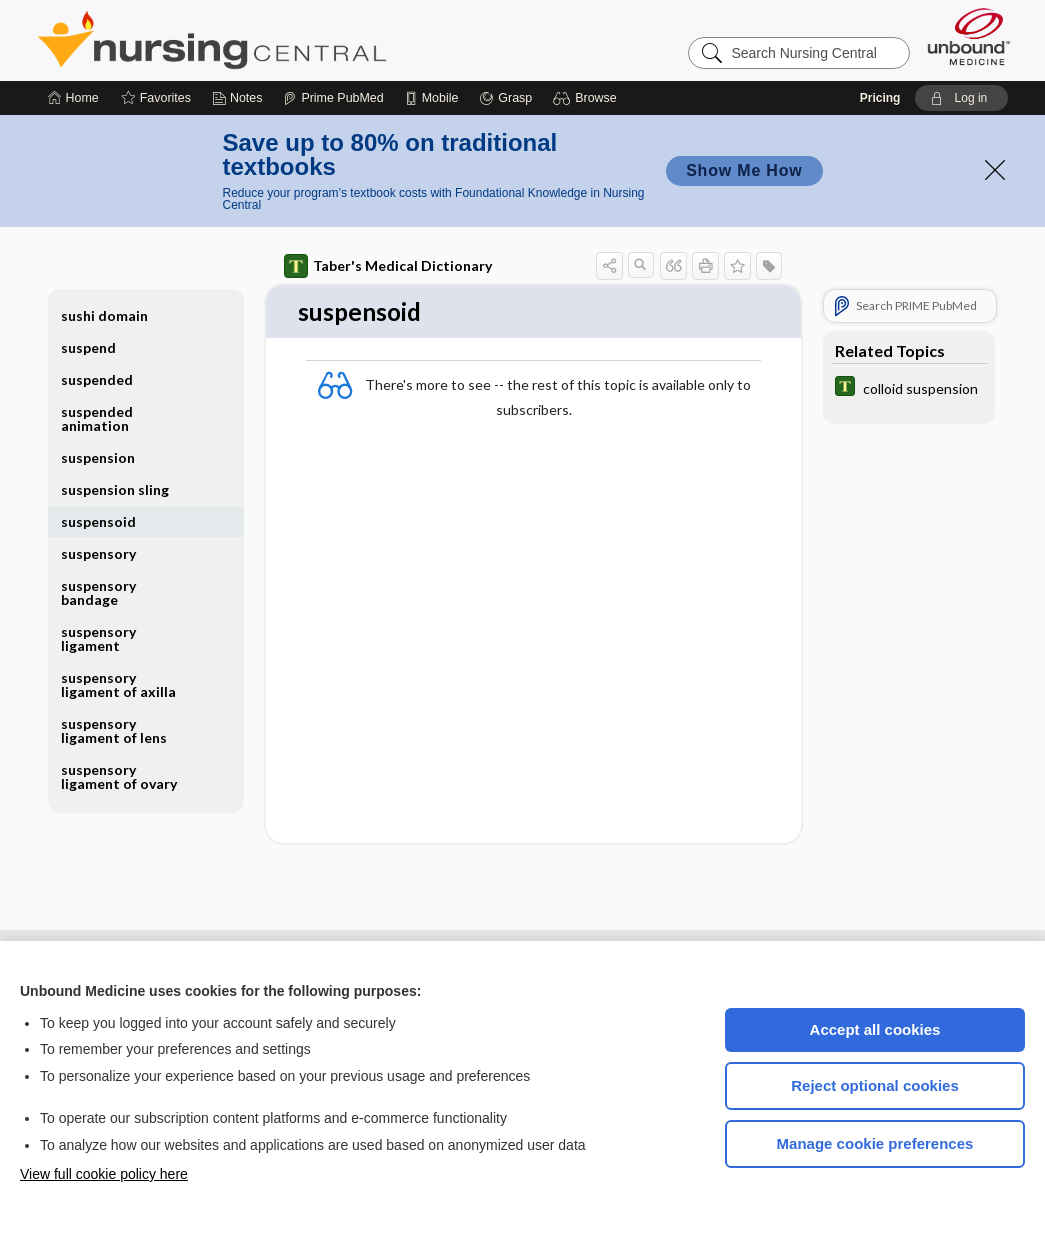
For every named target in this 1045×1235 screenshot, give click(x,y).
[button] (587, 98)
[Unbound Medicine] (969, 36)
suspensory (98, 553)
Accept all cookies (875, 1029)
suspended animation (97, 418)
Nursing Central (287, 40)
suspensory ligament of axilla (118, 684)
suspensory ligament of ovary (119, 776)
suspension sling (115, 489)
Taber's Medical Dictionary (388, 266)
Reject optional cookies (875, 1085)
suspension (98, 457)
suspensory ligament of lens (114, 730)
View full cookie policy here (104, 1174)
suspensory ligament (98, 638)
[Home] (73, 98)
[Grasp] (505, 98)
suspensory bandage (98, 592)
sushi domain (104, 315)
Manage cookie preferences (875, 1143)
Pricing (880, 98)
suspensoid (98, 521)
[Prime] (333, 98)
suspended (97, 379)
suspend (88, 347)
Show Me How (744, 170)
